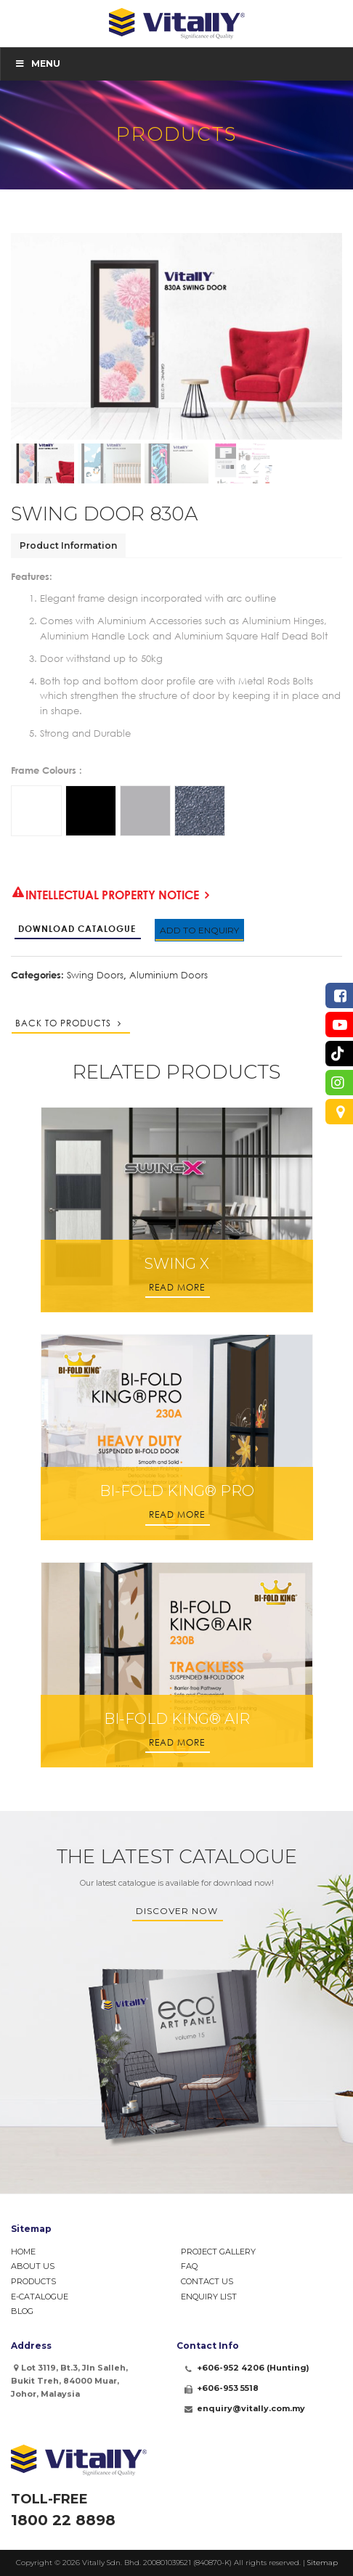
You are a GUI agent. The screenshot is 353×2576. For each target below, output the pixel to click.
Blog (22, 2311)
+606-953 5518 (228, 2388)
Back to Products (70, 1023)
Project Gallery (218, 2251)
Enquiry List (209, 2296)
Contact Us (207, 2281)
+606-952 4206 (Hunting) (253, 2368)
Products (33, 2281)
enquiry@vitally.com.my (251, 2408)
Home (23, 2251)
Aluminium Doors (168, 975)
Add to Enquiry (199, 930)
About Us (32, 2266)
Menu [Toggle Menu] (37, 63)
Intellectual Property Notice (105, 895)
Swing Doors (95, 975)
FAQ (189, 2266)
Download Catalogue (77, 928)
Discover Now (177, 1910)
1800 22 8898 (63, 2520)
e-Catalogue (39, 2296)
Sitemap (322, 2562)
